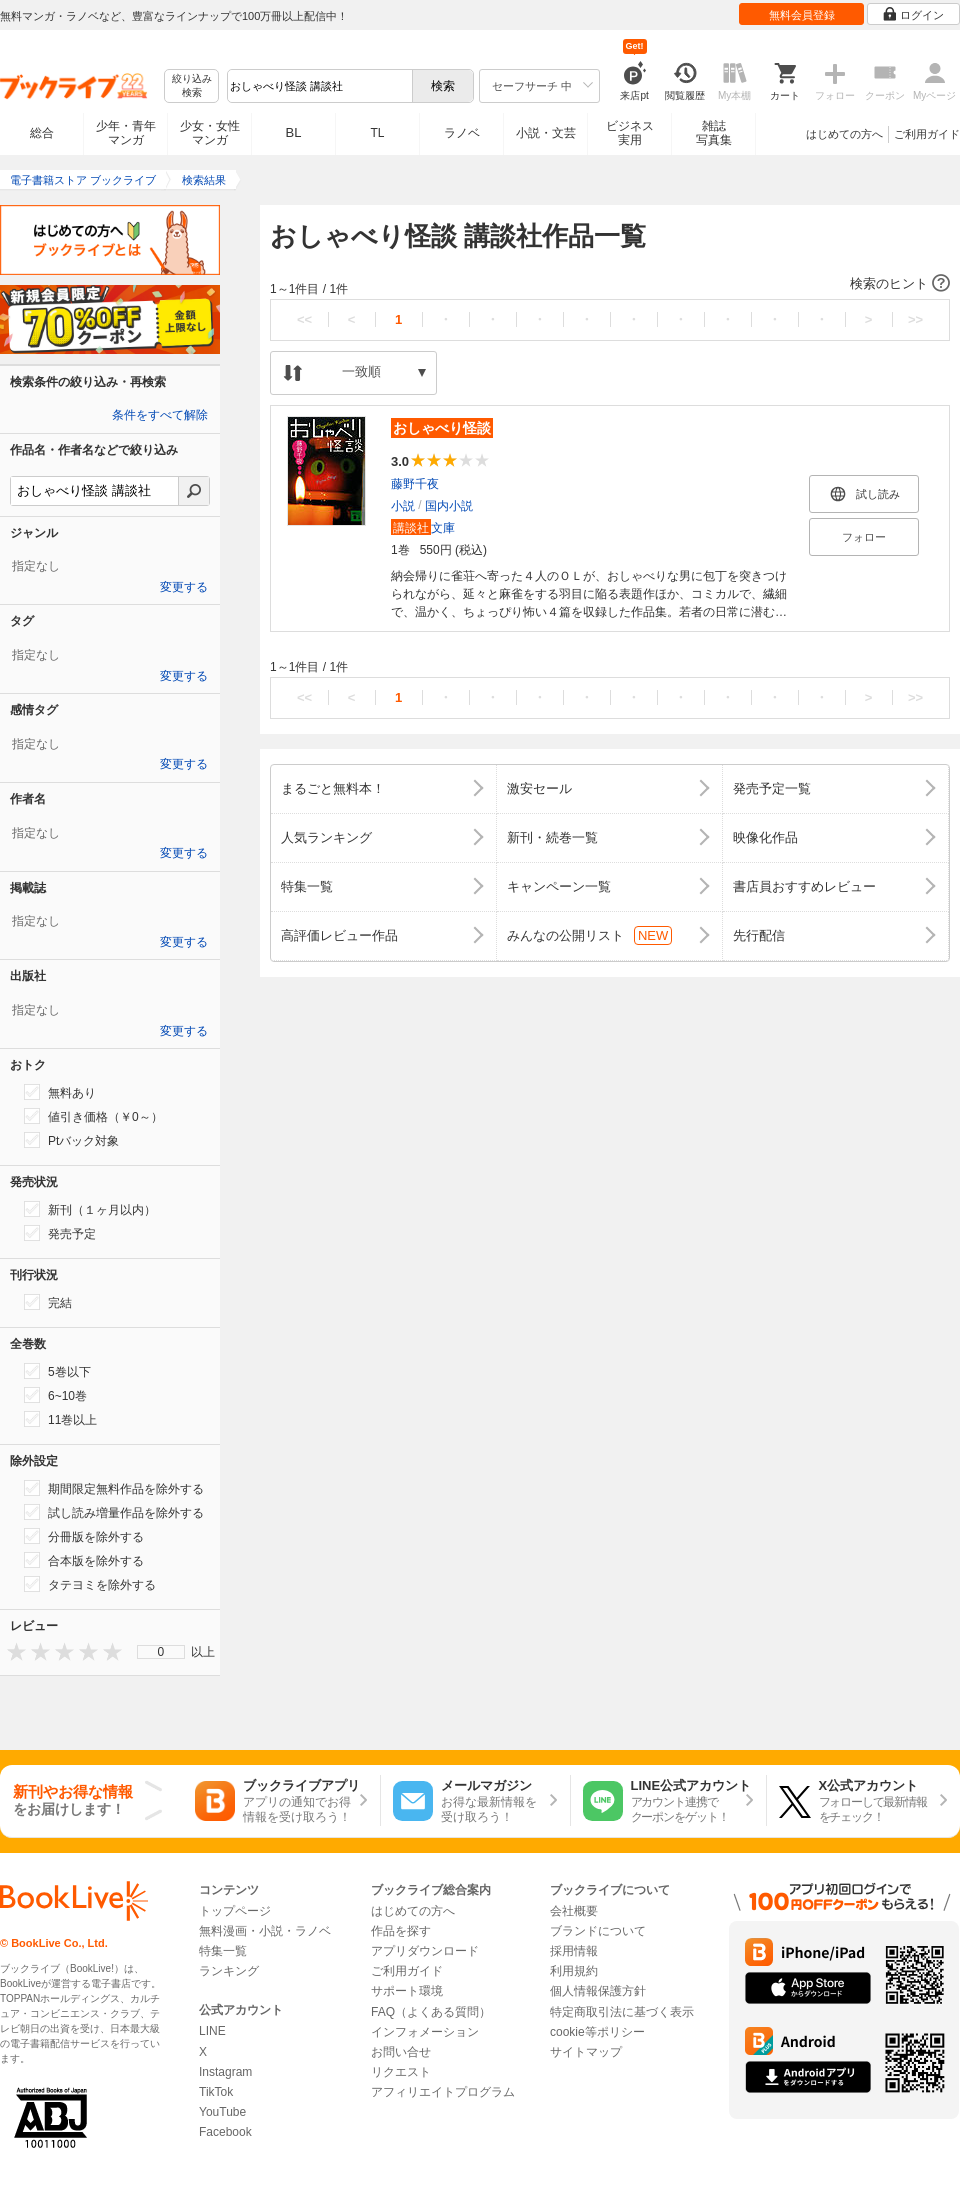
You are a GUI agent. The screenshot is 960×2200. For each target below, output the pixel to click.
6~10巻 (55, 1395)
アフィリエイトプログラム (443, 2092)
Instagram (225, 2072)
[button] (610, 284)
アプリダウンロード (425, 1951)
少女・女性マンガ (210, 133)
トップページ (235, 1911)
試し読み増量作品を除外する (114, 1512)
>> (915, 319)
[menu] (161, 1652)
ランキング (229, 1971)
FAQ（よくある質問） (431, 2012)
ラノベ (462, 133)
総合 (42, 133)
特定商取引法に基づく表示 (622, 2012)
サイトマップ (586, 2052)
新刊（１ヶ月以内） (90, 1209)
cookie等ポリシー (597, 2032)
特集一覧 (223, 1951)
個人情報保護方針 (598, 1991)
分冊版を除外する (84, 1536)
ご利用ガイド (927, 134)
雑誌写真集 (714, 133)
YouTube (222, 2112)
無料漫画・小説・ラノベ (265, 1931)
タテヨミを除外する (90, 1584)
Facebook (225, 2132)
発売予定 (60, 1233)
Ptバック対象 (71, 1140)
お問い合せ (401, 2052)
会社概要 (574, 1911)
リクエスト (401, 2072)
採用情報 (574, 1951)
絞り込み (192, 86)
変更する (184, 587)
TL (377, 133)
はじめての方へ (844, 134)
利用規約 (574, 1971)
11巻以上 (60, 1419)
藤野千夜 (415, 484)
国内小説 (449, 506)
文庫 (423, 528)
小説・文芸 (546, 133)
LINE (212, 2031)
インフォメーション (425, 2032)
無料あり (60, 1092)
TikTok (216, 2092)
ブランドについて (598, 1931)
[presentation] (12, 1651)
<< (304, 319)
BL (294, 132)
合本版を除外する (84, 1560)
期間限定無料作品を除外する (114, 1488)
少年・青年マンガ (126, 133)
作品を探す (401, 1931)
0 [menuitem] (161, 1652)
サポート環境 (407, 1991)
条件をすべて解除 (160, 415)
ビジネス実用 (630, 133)
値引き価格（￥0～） (93, 1116)
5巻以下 (57, 1371)
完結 (48, 1302)
